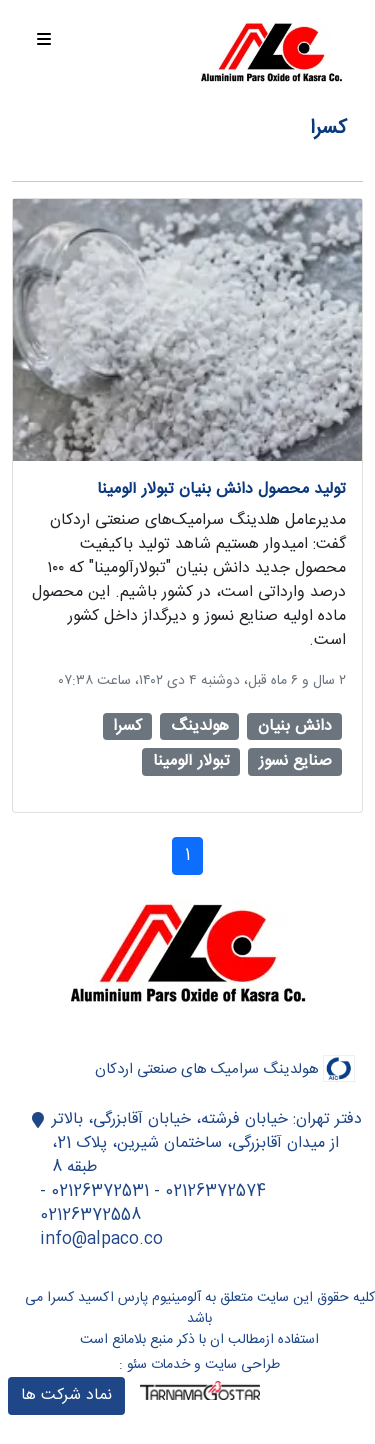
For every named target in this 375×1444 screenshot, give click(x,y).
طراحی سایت (242, 1365)
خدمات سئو (158, 1365)
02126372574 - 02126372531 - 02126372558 (153, 1203)
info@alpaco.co (101, 1239)
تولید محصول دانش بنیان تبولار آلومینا (221, 489)
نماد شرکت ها (66, 1395)
